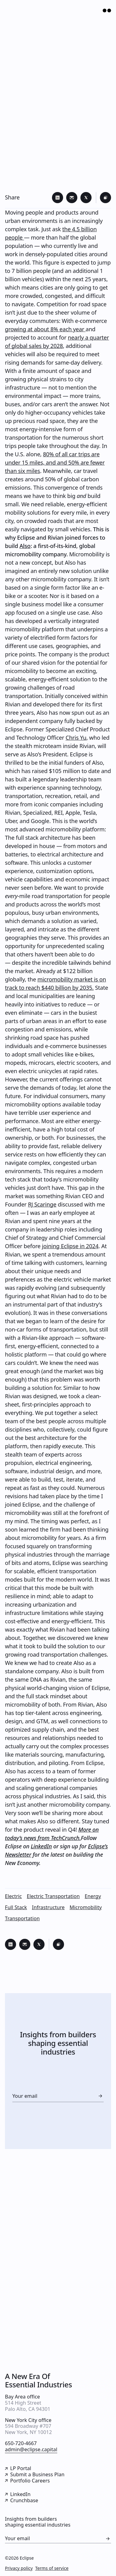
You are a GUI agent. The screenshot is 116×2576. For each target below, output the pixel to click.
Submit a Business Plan (35, 2475)
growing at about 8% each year (45, 329)
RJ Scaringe (42, 1204)
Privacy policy (19, 2568)
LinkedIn (41, 1846)
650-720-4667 (21, 2443)
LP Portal (18, 2468)
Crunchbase (21, 2501)
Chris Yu (76, 737)
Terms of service (52, 2568)
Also (25, 546)
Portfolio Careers (27, 2481)
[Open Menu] (105, 10)
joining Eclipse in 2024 (70, 1246)
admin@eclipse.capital (31, 2450)
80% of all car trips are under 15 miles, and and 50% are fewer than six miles (55, 462)
